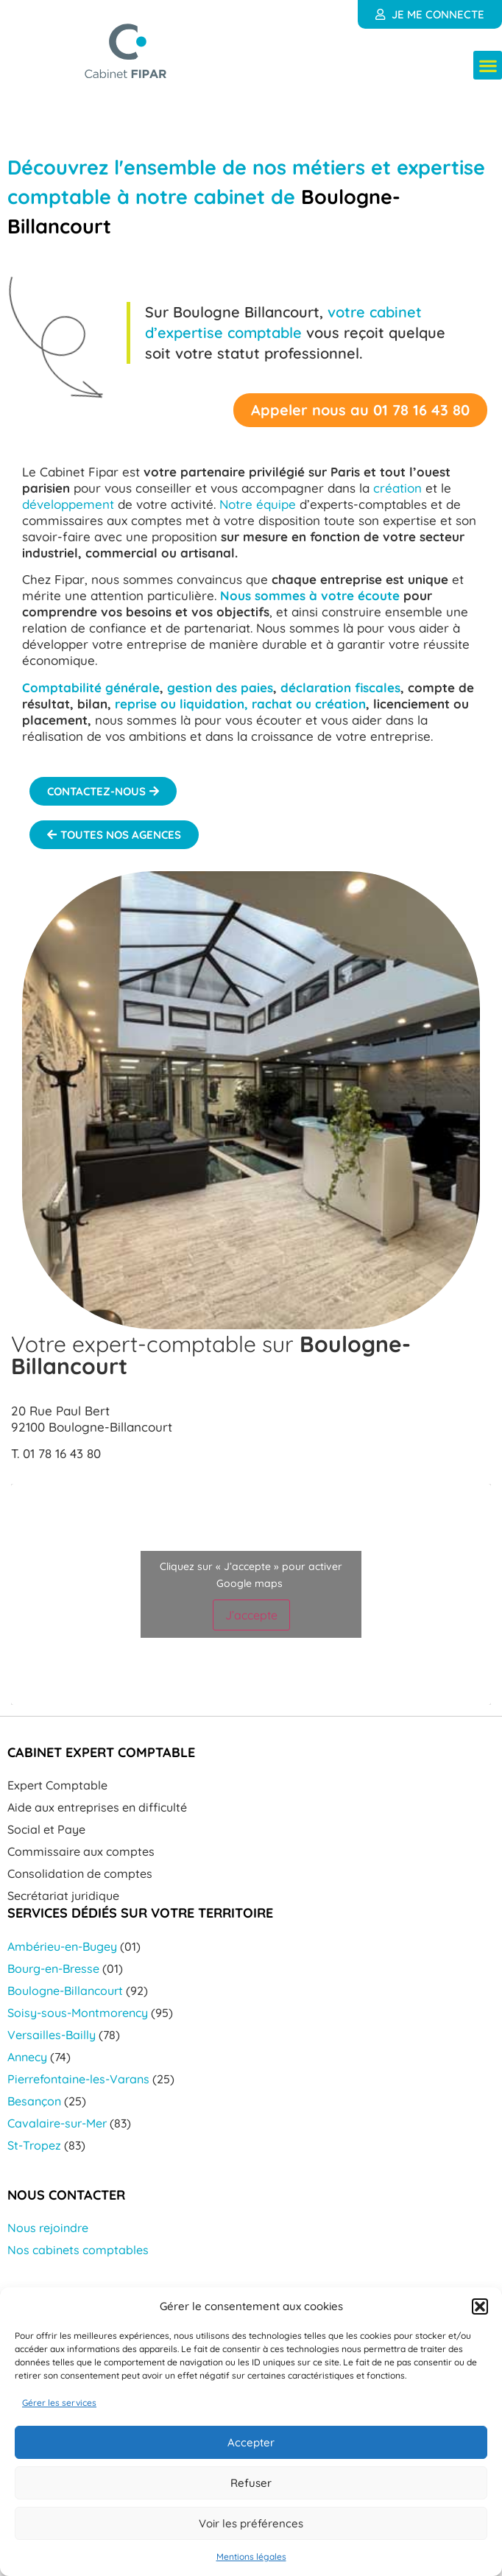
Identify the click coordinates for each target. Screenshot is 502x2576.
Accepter (251, 2442)
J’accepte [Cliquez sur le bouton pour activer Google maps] (251, 1615)
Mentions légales (251, 2556)
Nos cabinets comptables (78, 2249)
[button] (480, 2306)
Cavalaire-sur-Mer (57, 2123)
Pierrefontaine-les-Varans (78, 2079)
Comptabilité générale (91, 687)
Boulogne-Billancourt (65, 1990)
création (397, 488)
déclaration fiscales (340, 687)
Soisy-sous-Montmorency (77, 2012)
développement (68, 504)
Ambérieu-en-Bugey (62, 1946)
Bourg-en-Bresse (53, 1968)
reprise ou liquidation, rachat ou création (240, 703)
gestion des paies (220, 687)
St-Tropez (34, 2145)
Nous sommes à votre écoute (310, 595)
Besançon (34, 2101)
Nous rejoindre (47, 2227)
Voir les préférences (251, 2523)
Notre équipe (257, 504)
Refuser (251, 2483)
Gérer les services (59, 2402)
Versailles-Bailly (51, 2034)
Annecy (27, 2056)
